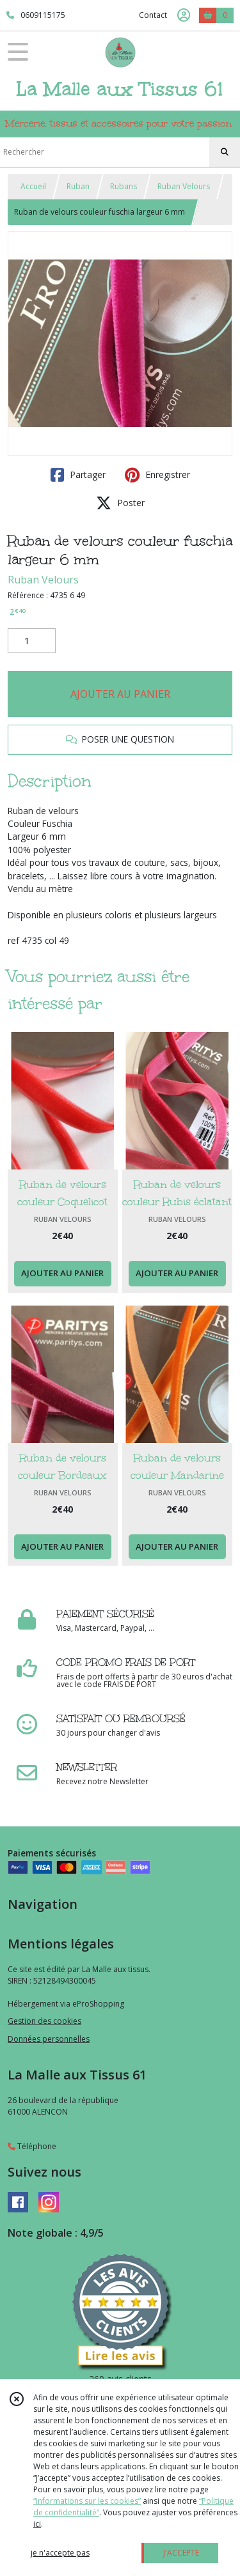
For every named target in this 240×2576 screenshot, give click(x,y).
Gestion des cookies (44, 2021)
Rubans (123, 186)
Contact (153, 15)
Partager (78, 474)
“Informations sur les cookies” (87, 2500)
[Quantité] (32, 641)
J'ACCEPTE (181, 2552)
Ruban (78, 186)
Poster (120, 503)
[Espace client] (183, 15)
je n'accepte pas (60, 2552)
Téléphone (32, 2146)
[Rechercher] (224, 152)
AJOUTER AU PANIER (120, 694)
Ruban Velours (183, 186)
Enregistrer (157, 474)
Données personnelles (49, 2038)
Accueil (33, 186)
